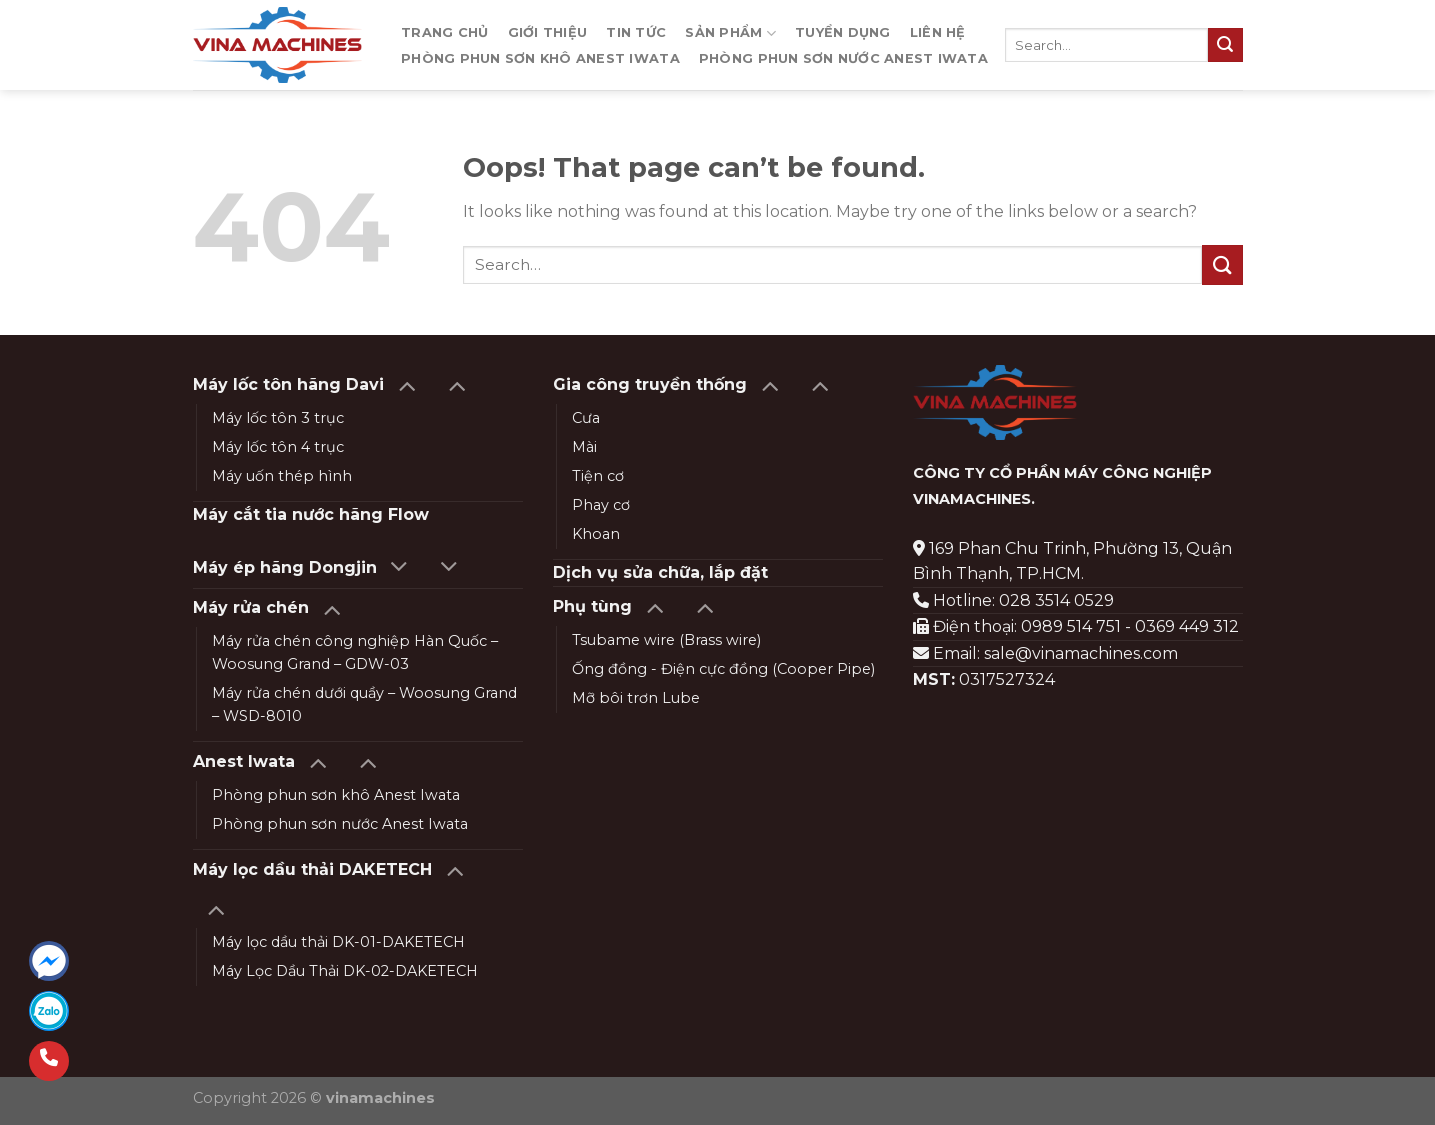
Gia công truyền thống (650, 384)
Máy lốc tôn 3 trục (278, 418)
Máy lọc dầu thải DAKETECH (312, 869)
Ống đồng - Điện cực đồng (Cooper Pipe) (723, 669)
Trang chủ (444, 32)
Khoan (596, 534)
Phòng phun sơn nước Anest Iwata (843, 58)
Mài (584, 447)
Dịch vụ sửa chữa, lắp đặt (660, 572)
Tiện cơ (598, 476)
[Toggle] (406, 384)
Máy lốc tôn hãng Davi (288, 384)
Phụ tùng (592, 606)
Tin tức (636, 32)
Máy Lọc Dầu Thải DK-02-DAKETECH (345, 971)
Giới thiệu (548, 32)
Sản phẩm (730, 33)
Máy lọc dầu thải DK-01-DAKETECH (338, 942)
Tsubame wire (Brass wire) (666, 640)
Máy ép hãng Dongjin (285, 567)
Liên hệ (938, 32)
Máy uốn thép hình (282, 476)
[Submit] (1225, 45)
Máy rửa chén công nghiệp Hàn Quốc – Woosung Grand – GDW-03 (355, 652)
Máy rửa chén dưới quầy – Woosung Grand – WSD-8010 (364, 704)
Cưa (586, 418)
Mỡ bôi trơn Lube (636, 698)
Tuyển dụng (843, 32)
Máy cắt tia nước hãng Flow (311, 514)
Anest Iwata (244, 761)
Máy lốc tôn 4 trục (278, 447)
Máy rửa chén (251, 607)
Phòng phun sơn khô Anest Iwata (540, 58)
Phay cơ (601, 505)
